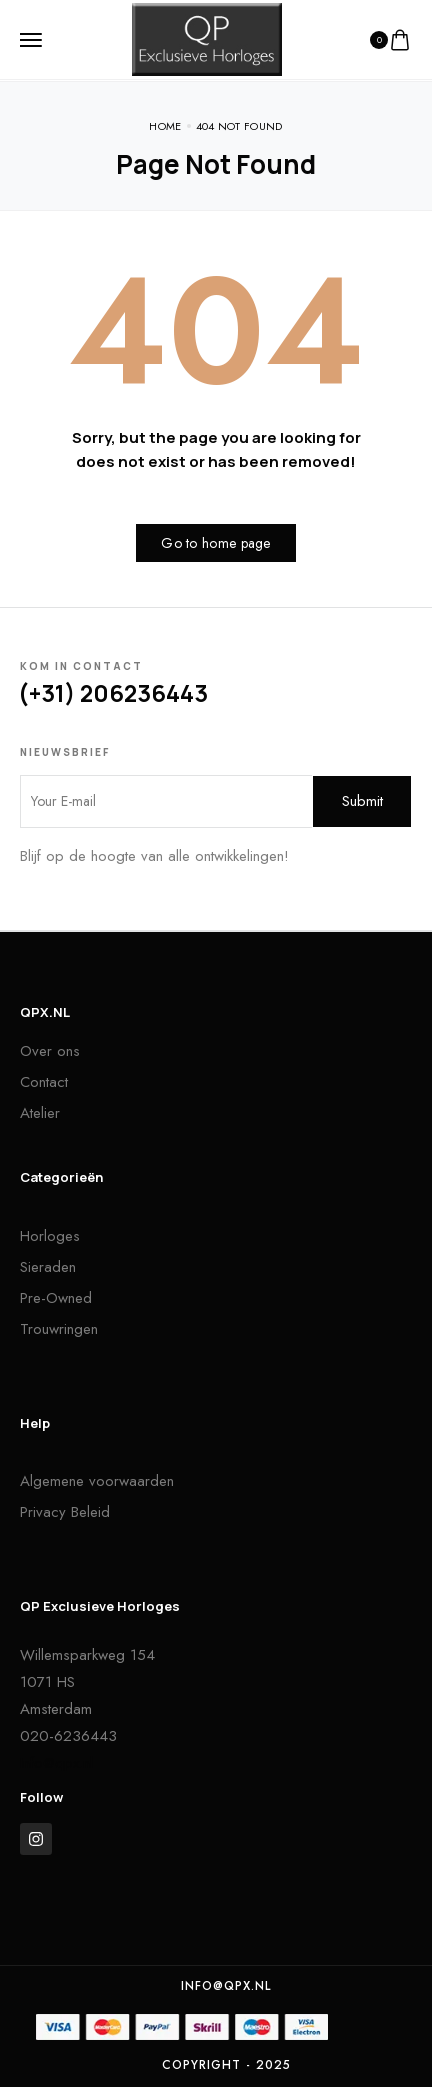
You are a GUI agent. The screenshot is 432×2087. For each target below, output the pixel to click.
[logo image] (207, 38)
